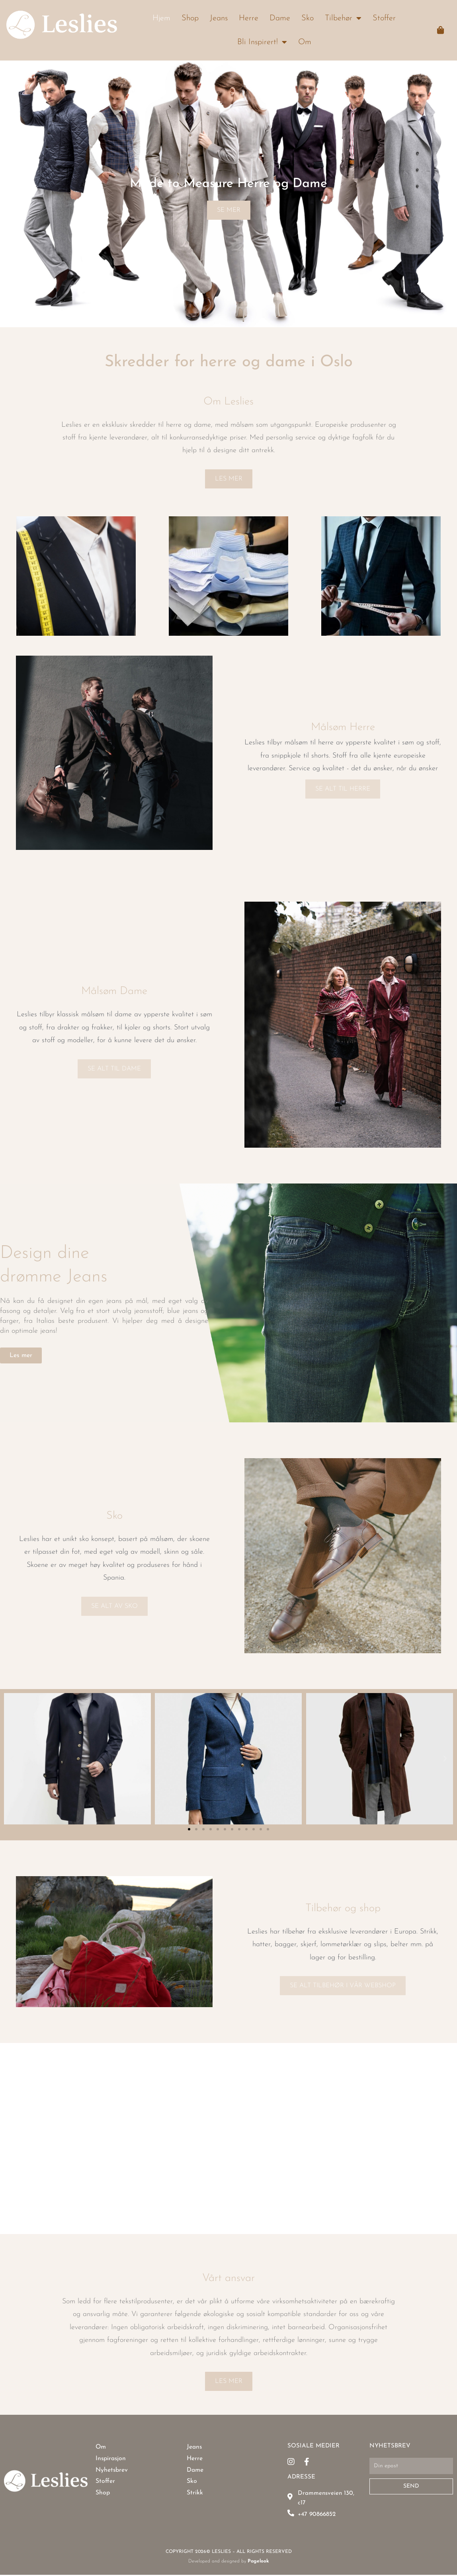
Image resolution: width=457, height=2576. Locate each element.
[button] (12, 1759)
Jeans (219, 18)
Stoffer (384, 18)
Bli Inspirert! (262, 42)
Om (304, 42)
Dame (280, 18)
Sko (307, 18)
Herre (248, 18)
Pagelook (258, 2562)
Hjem (161, 18)
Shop (190, 18)
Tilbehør (343, 18)
